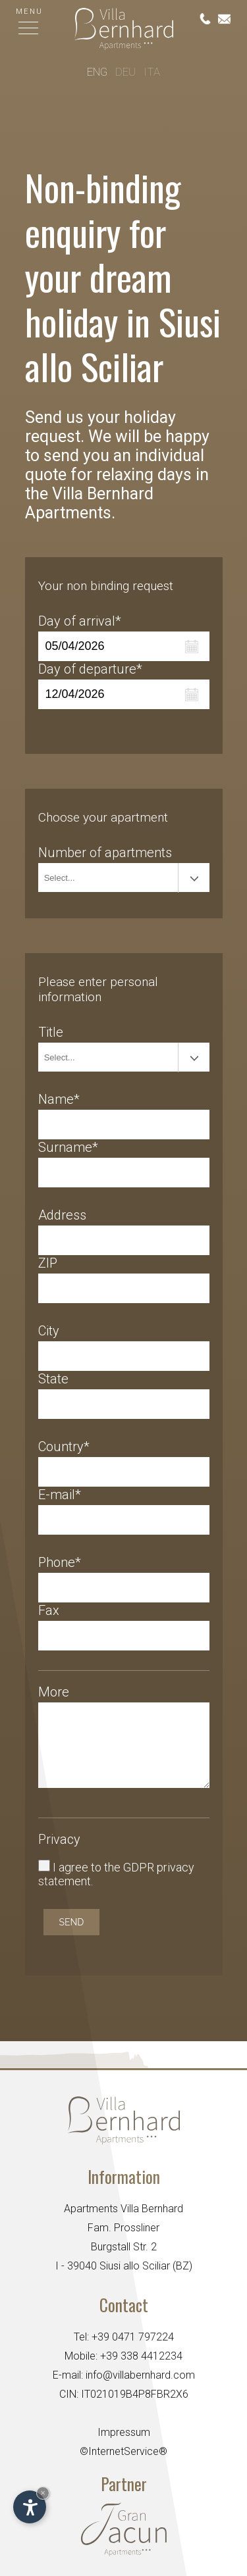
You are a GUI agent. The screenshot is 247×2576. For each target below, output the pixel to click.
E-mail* (59, 1494)
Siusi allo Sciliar (134, 2266)
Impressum (123, 2432)
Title (50, 1032)
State (53, 1379)
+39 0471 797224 (133, 2337)
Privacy (59, 1839)
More (53, 1692)
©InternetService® (123, 2451)
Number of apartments (105, 852)
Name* (59, 1099)
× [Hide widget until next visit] (42, 2493)
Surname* (68, 1147)
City (48, 1331)
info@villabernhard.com (140, 2375)
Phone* (59, 1562)
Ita (152, 72)
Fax (48, 1610)
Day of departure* (90, 669)
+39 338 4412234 (141, 2356)
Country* (64, 1446)
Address (62, 1215)
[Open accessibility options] (29, 2506)
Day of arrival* (79, 621)
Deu (125, 72)
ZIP (47, 1263)
